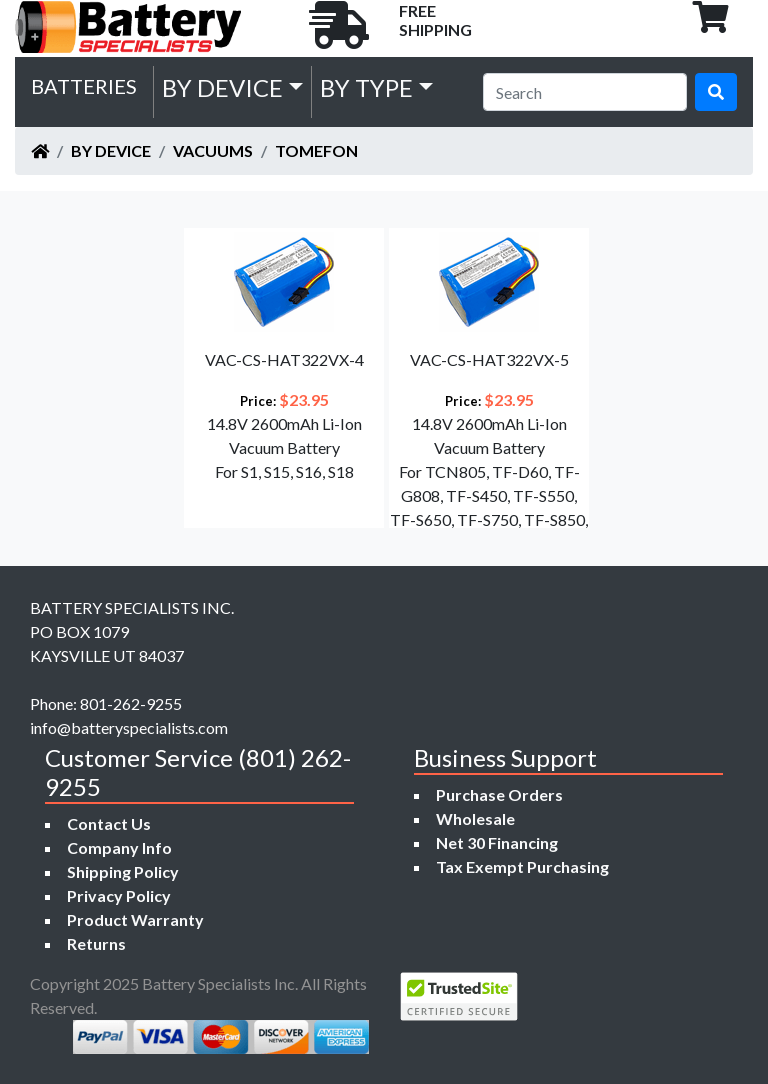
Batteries (84, 86)
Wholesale (475, 818)
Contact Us (109, 823)
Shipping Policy (123, 871)
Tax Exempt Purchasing (522, 866)
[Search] (585, 92)
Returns (96, 943)
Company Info (119, 847)
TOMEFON (316, 150)
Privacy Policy (119, 895)
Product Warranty (135, 919)
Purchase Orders (499, 794)
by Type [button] (366, 87)
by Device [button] (222, 87)
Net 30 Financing (497, 842)
